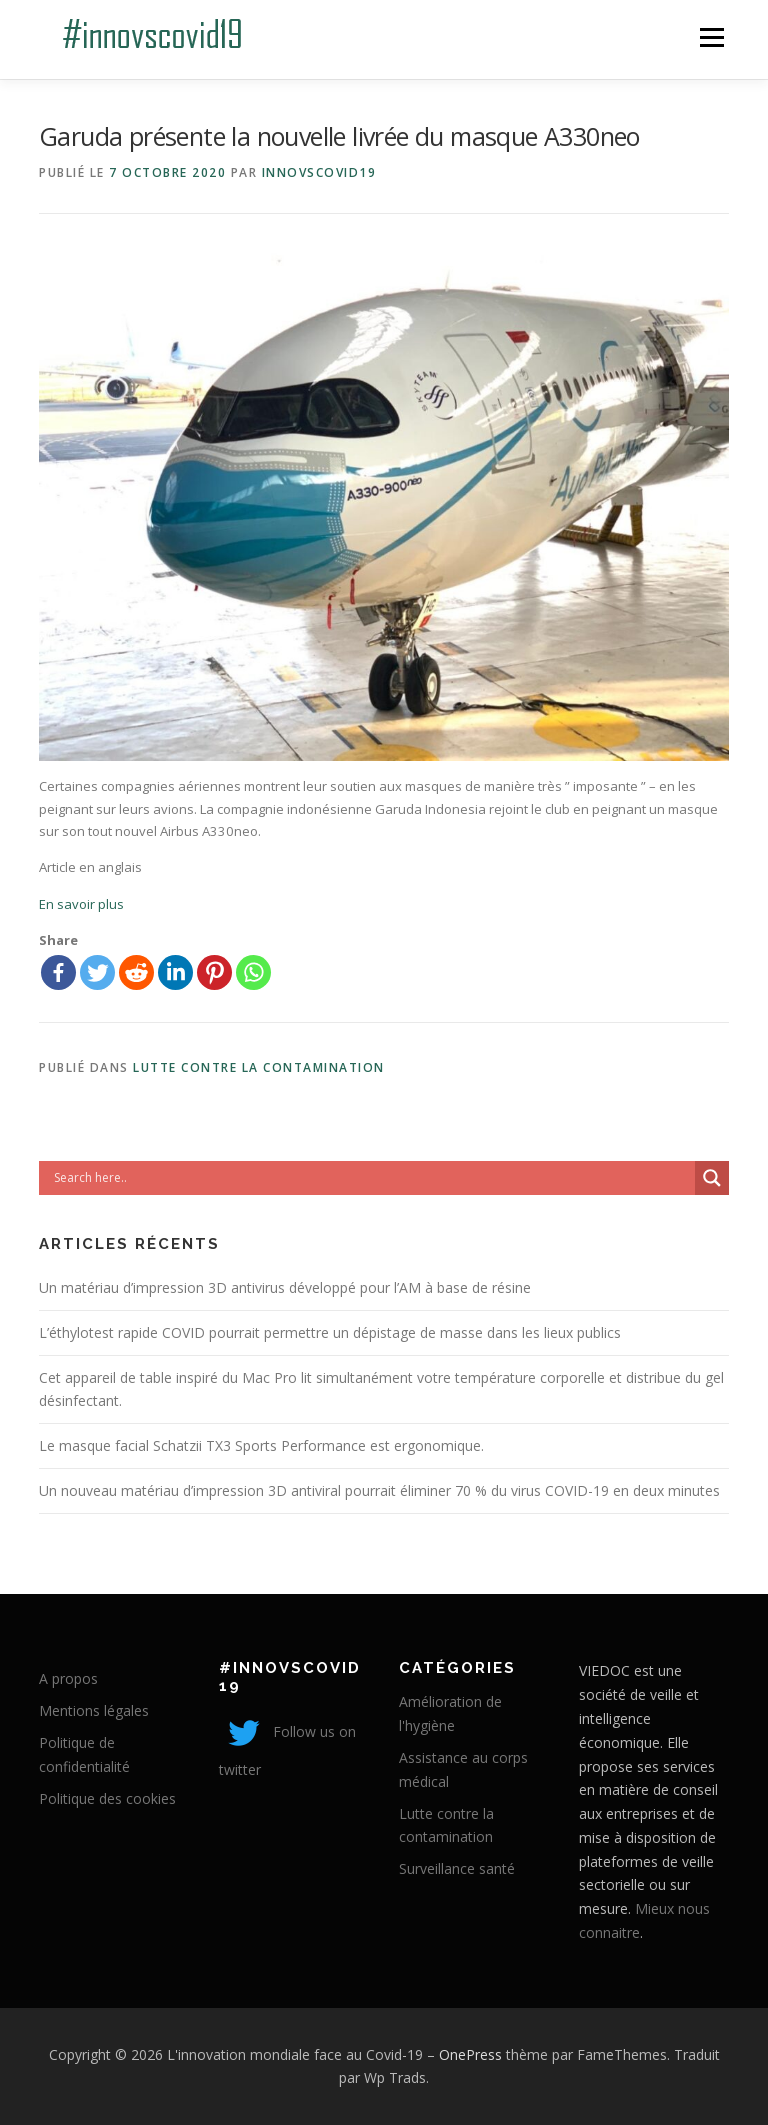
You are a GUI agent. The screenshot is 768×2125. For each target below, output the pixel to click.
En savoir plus (81, 904)
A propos (68, 1678)
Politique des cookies (107, 1798)
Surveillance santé (457, 1868)
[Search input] (372, 1178)
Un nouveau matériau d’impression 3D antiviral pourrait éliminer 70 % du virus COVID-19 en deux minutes (379, 1490)
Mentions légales (94, 1710)
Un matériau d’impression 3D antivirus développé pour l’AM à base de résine (285, 1287)
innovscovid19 (319, 172)
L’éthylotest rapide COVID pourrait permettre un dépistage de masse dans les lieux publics (330, 1332)
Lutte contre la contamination (259, 1067)
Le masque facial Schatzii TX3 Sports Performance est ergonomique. (261, 1445)
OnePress (470, 2054)
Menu (711, 37)
